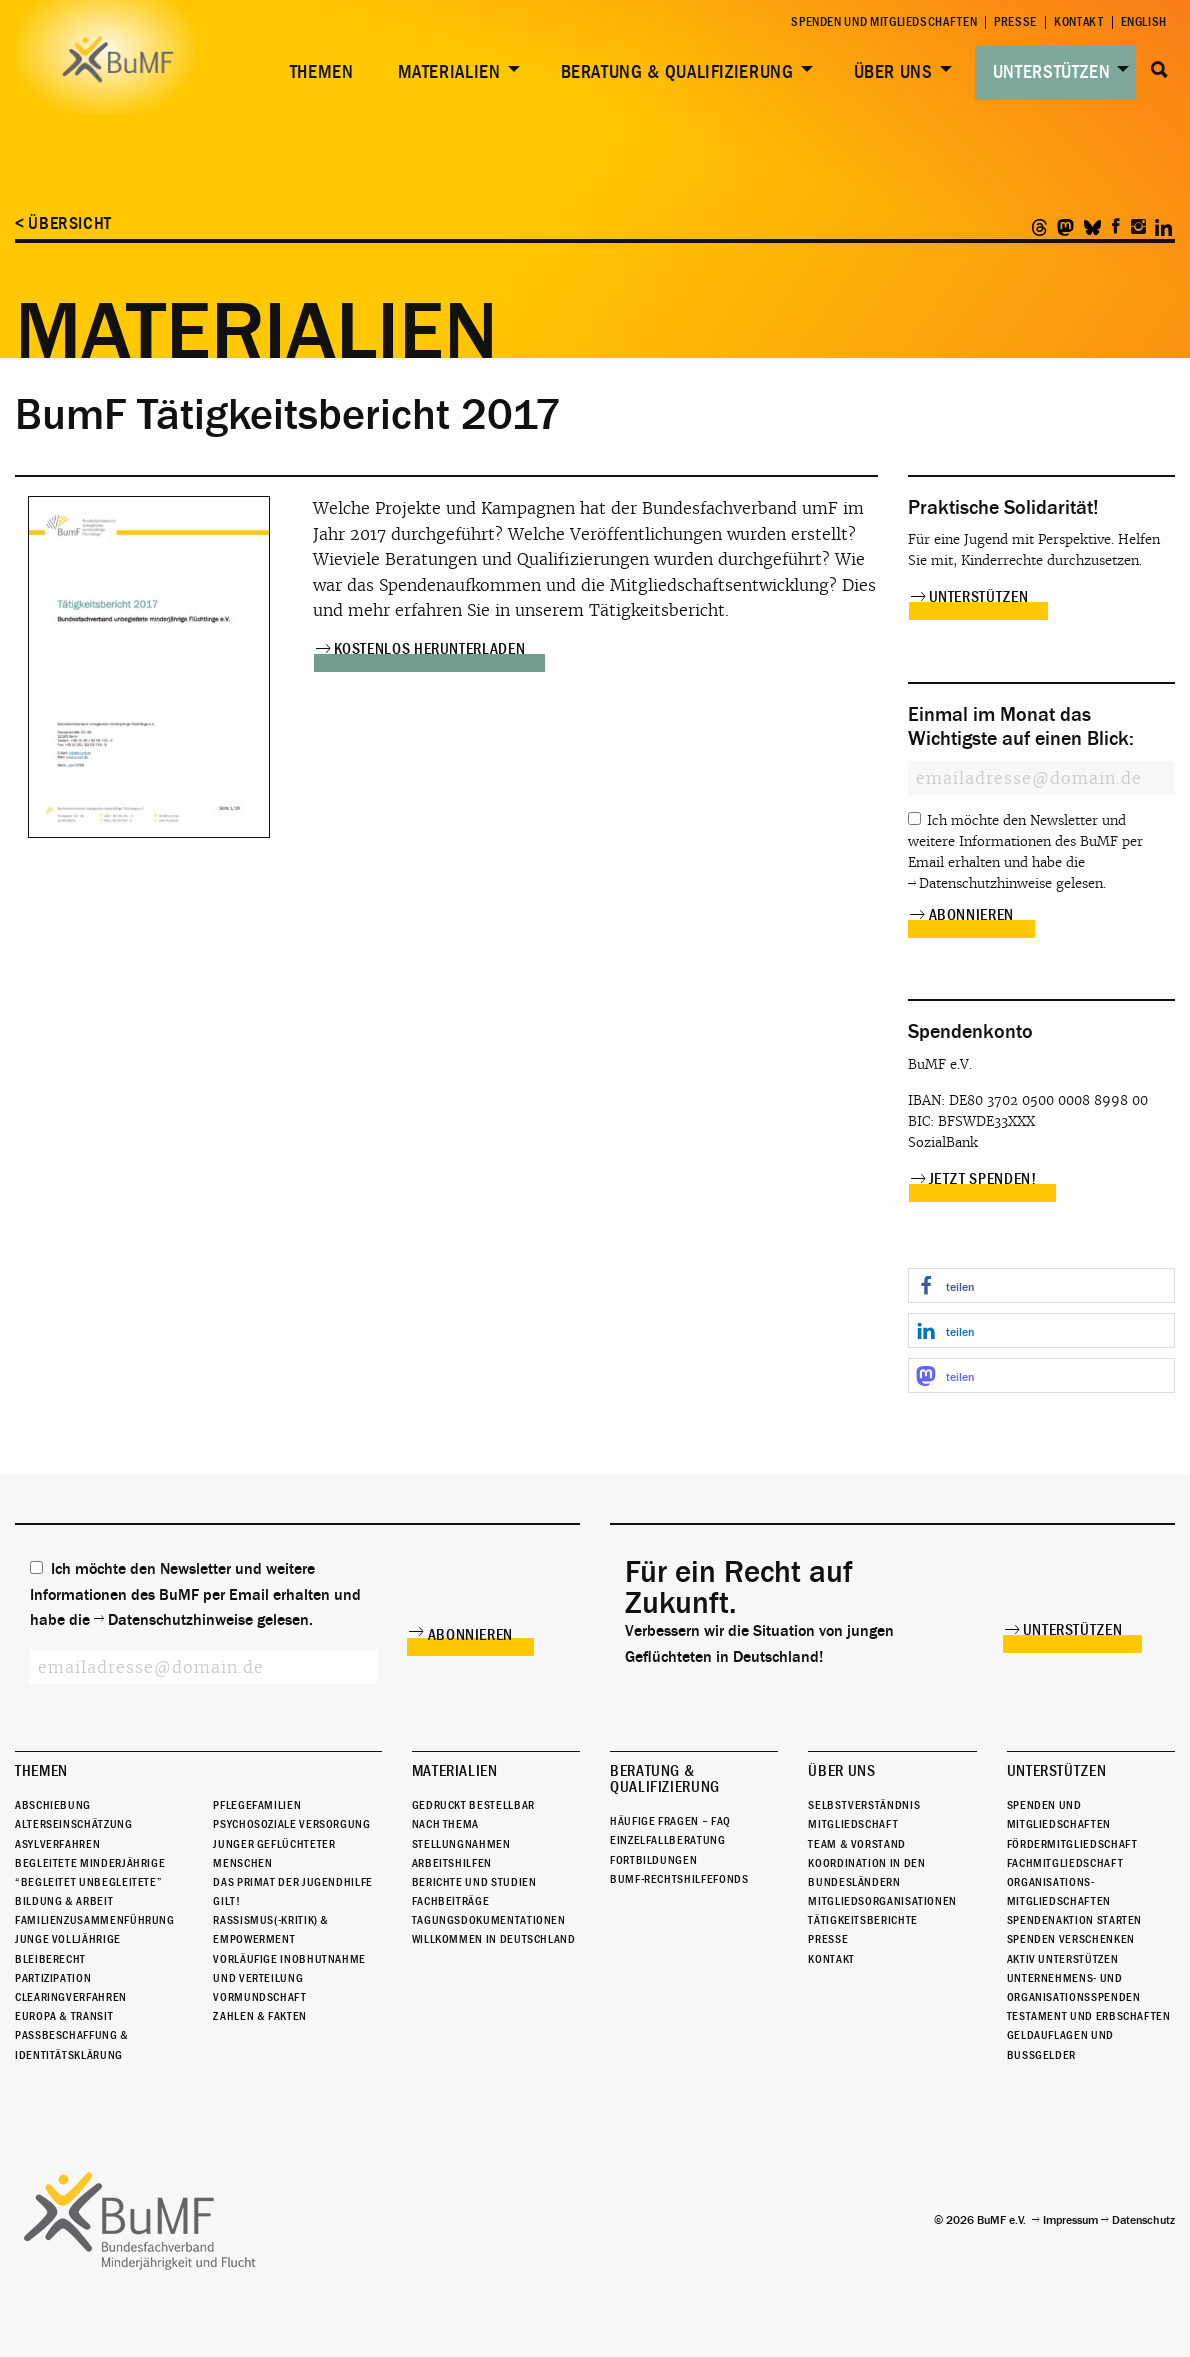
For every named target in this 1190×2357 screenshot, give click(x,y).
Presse (1015, 22)
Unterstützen (1052, 72)
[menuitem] (318, 72)
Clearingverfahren (71, 1997)
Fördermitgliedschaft (1072, 1844)
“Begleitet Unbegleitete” (88, 1882)
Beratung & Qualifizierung (677, 72)
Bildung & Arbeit (64, 1901)
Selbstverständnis (864, 1805)
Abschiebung (53, 1805)
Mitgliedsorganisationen (882, 1901)
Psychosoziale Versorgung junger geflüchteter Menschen (291, 1843)
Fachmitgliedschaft (1065, 1863)
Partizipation (53, 1978)
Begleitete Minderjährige (90, 1863)
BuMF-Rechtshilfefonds (679, 1879)
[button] (1042, 1285)
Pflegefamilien (257, 1805)
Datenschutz (1143, 2220)
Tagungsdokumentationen (489, 1920)
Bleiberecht (50, 1959)
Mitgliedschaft (853, 1824)
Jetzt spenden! (983, 1179)
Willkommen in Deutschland (494, 1940)
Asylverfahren (57, 1844)
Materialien (449, 72)
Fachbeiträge (451, 1901)
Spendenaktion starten (1074, 1920)
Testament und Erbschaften (1089, 2016)
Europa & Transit (64, 2016)
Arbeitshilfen (452, 1863)
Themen (322, 72)
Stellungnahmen (461, 1844)
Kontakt (1078, 22)
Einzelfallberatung (668, 1840)
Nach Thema (445, 1824)
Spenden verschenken (1071, 1940)
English (1144, 22)
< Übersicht (63, 223)
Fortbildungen (653, 1860)
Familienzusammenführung (95, 1920)
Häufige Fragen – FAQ (670, 1821)
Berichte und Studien (474, 1882)
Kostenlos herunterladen (430, 649)
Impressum (1070, 2220)
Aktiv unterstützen (1063, 1959)
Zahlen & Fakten (260, 2016)
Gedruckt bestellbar (473, 1805)
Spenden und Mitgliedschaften (884, 22)
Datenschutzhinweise (985, 883)
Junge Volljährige (68, 1940)
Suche (1159, 70)
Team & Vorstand (857, 1844)
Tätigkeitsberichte (863, 1920)
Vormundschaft (259, 1997)
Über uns (893, 72)
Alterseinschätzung (74, 1824)
